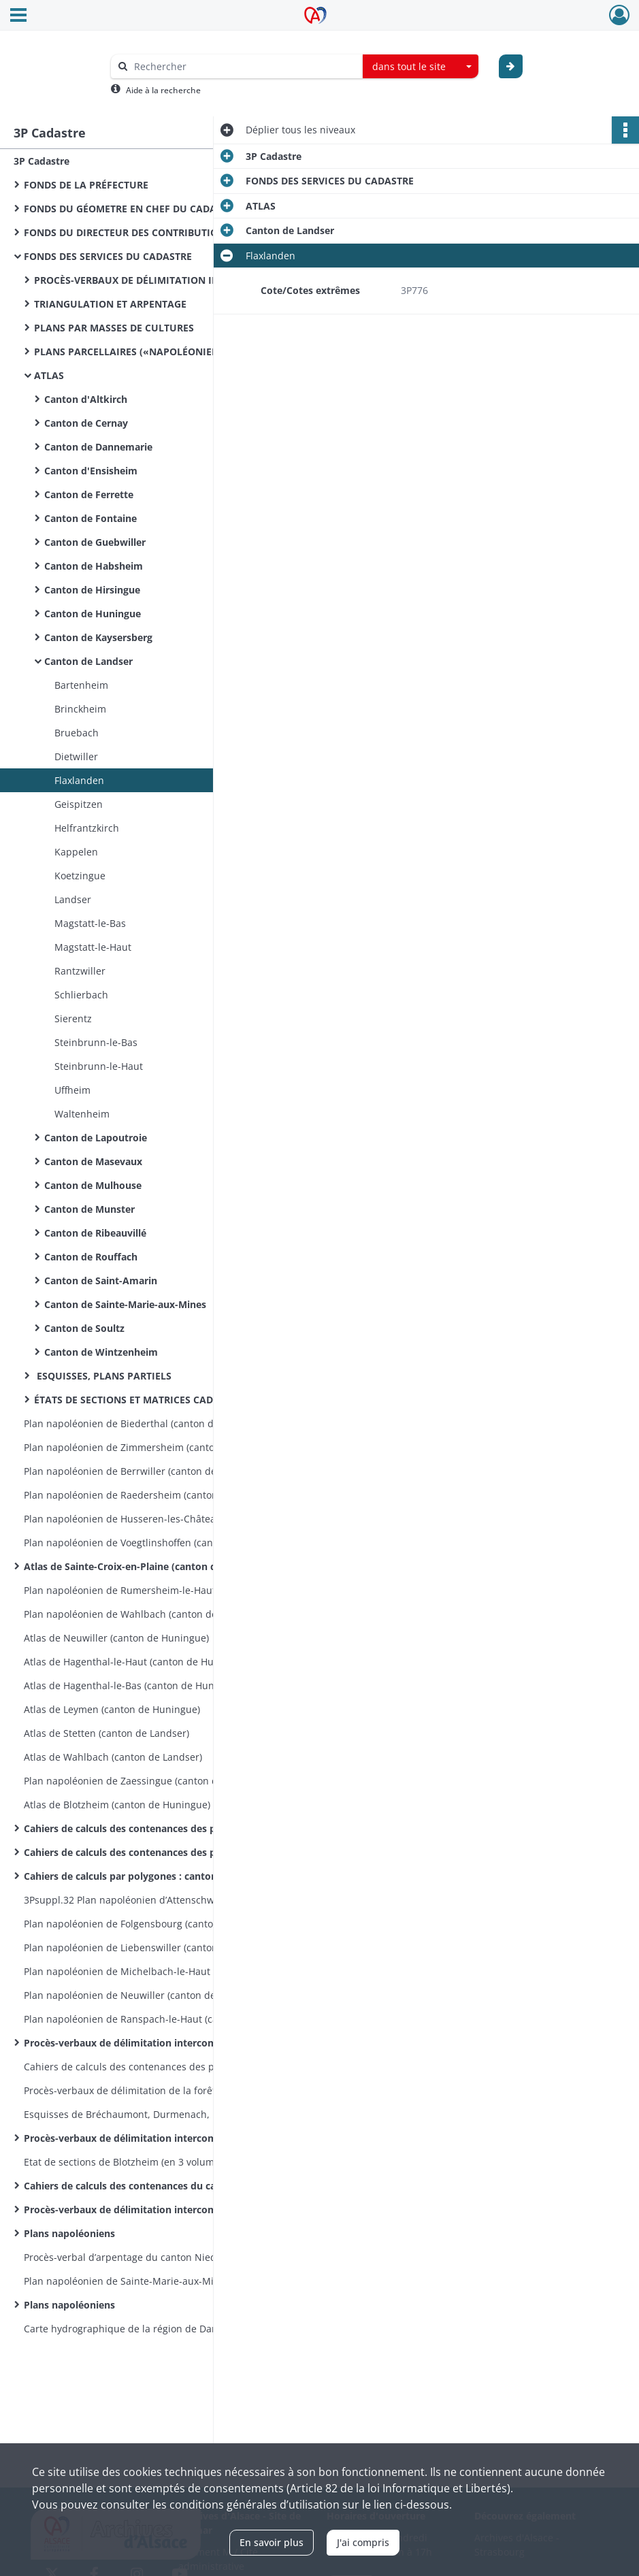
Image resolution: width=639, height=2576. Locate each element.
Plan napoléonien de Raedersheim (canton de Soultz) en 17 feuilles (160, 1494)
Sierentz (73, 1018)
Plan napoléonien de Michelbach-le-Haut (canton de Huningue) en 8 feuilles (160, 1971)
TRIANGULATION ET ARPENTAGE (110, 303)
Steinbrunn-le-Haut (98, 1066)
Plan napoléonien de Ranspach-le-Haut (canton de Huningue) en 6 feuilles (160, 2018)
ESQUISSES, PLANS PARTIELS (104, 1375)
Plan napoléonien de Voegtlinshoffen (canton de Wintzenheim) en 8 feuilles (160, 1542)
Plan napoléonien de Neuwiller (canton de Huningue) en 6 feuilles (160, 1995)
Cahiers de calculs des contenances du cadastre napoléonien (160, 2185)
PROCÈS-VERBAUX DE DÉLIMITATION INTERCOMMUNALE (168, 280)
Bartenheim (81, 685)
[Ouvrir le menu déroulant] (18, 16)
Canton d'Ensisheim (90, 470)
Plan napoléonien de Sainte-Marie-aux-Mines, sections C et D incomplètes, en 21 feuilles (160, 2281)
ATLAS (49, 375)
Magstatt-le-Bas (90, 923)
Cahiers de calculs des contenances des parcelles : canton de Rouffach (160, 1852)
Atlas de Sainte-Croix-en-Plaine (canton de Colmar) (143, 1566)
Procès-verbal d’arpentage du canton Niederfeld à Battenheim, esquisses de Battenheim (160, 2257)
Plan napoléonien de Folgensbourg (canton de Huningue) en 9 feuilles (160, 1923)
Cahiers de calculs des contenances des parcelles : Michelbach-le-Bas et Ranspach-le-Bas (160, 2066)
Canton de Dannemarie (98, 446)
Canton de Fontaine (90, 518)
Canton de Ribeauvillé (95, 1232)
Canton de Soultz (84, 1328)
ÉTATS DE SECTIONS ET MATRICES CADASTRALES (147, 1399)
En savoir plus (272, 2542)
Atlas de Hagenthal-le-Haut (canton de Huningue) (136, 1661)
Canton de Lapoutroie (95, 1137)
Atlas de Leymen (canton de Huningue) (112, 1709)
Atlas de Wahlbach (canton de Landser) (113, 1756)
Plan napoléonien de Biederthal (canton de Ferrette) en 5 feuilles (160, 1423)
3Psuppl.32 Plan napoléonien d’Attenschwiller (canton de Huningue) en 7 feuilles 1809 (160, 1899)
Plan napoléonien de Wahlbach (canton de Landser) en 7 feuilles (160, 1614)
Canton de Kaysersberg (98, 637)
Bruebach (76, 732)
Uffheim (72, 1089)
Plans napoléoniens (69, 2233)
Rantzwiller (79, 970)
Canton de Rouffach (90, 1256)
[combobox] (420, 66)
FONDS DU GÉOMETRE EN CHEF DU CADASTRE (131, 208)
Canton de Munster (89, 1209)
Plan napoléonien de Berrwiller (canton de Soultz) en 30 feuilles (160, 1471)
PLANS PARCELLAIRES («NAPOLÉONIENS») (134, 351)
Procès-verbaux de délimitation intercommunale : (141, 2042)
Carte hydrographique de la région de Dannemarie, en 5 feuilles (160, 2328)
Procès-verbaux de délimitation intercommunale (138, 2138)
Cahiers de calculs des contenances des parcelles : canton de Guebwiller (160, 1828)
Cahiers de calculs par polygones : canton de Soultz (143, 1876)
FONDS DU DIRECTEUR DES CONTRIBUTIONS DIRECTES (151, 232)
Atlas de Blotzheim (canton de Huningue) (117, 1804)
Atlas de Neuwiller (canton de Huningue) (116, 1637)
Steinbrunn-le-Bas (95, 1042)
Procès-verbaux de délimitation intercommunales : (143, 2209)
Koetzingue (79, 875)
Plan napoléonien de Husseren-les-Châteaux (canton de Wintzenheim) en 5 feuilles (160, 1518)
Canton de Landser (89, 661)
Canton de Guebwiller (95, 542)
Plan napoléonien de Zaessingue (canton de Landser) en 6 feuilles (160, 1780)
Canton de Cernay (86, 423)
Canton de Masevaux (93, 1161)
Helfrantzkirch (86, 827)
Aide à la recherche (163, 90)
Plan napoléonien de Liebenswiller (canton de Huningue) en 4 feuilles (160, 1947)
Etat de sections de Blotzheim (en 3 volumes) (125, 2161)
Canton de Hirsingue (93, 589)
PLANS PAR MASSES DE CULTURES (114, 327)
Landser (72, 899)
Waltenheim (82, 1113)
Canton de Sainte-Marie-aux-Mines (125, 1304)
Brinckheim (80, 708)
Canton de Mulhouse (93, 1185)
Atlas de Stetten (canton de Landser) (106, 1733)
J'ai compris (363, 2542)
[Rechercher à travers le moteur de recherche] (243, 66)
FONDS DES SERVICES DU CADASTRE (109, 256)
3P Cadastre (41, 160)
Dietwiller (76, 756)
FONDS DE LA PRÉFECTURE (86, 184)
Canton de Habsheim (93, 565)
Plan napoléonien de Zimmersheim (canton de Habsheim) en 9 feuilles (160, 1447)
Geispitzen (78, 804)
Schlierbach (81, 994)
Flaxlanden (79, 780)
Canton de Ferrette (90, 494)
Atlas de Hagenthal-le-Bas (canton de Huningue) (133, 1685)
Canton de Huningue (92, 613)
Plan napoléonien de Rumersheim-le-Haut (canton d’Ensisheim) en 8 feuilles (160, 1590)
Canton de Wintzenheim (102, 1352)
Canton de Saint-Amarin (100, 1280)
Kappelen (76, 851)
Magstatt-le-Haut (92, 947)
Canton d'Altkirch (85, 399)
